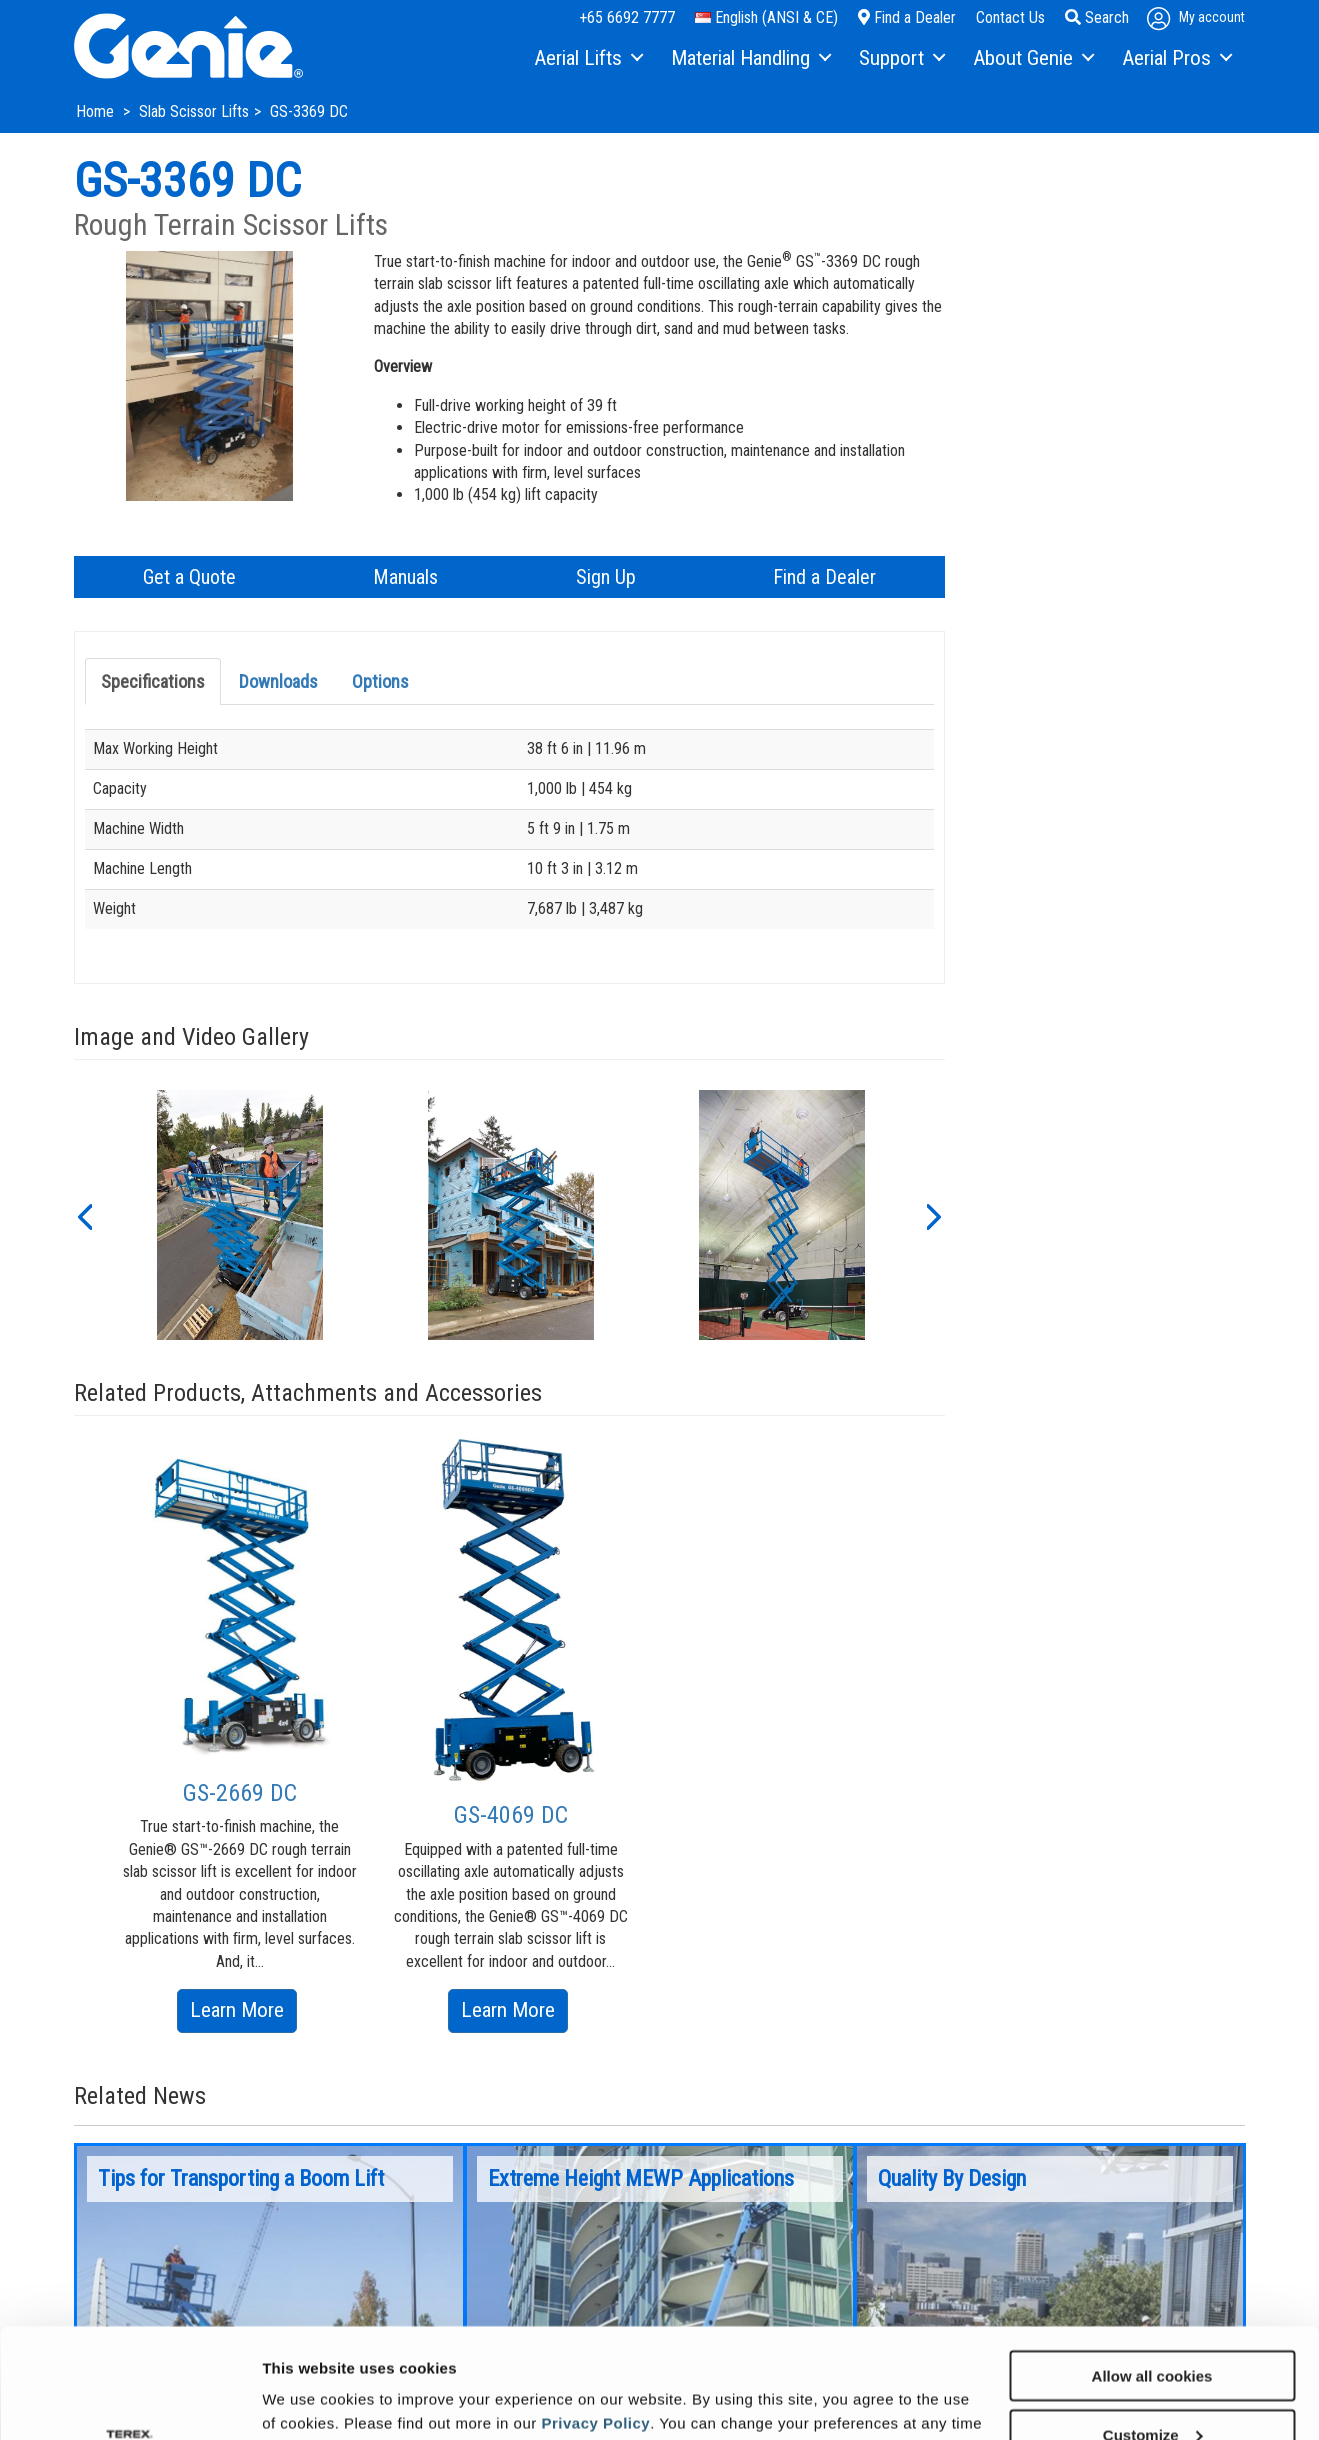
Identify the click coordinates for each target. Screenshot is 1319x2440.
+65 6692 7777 (627, 17)
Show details (308, 2399)
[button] (84, 1215)
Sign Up (606, 577)
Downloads (278, 681)
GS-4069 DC (511, 1815)
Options (380, 681)
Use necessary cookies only (1152, 2390)
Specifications (153, 681)
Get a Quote (189, 577)
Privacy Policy (595, 2319)
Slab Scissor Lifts (194, 111)
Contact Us (1010, 17)
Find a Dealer (907, 17)
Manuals (405, 577)
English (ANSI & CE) (766, 17)
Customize (1153, 2331)
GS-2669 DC (240, 1793)
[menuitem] (587, 59)
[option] (239, 1215)
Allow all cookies (1152, 2272)
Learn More (243, 2013)
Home (97, 111)
